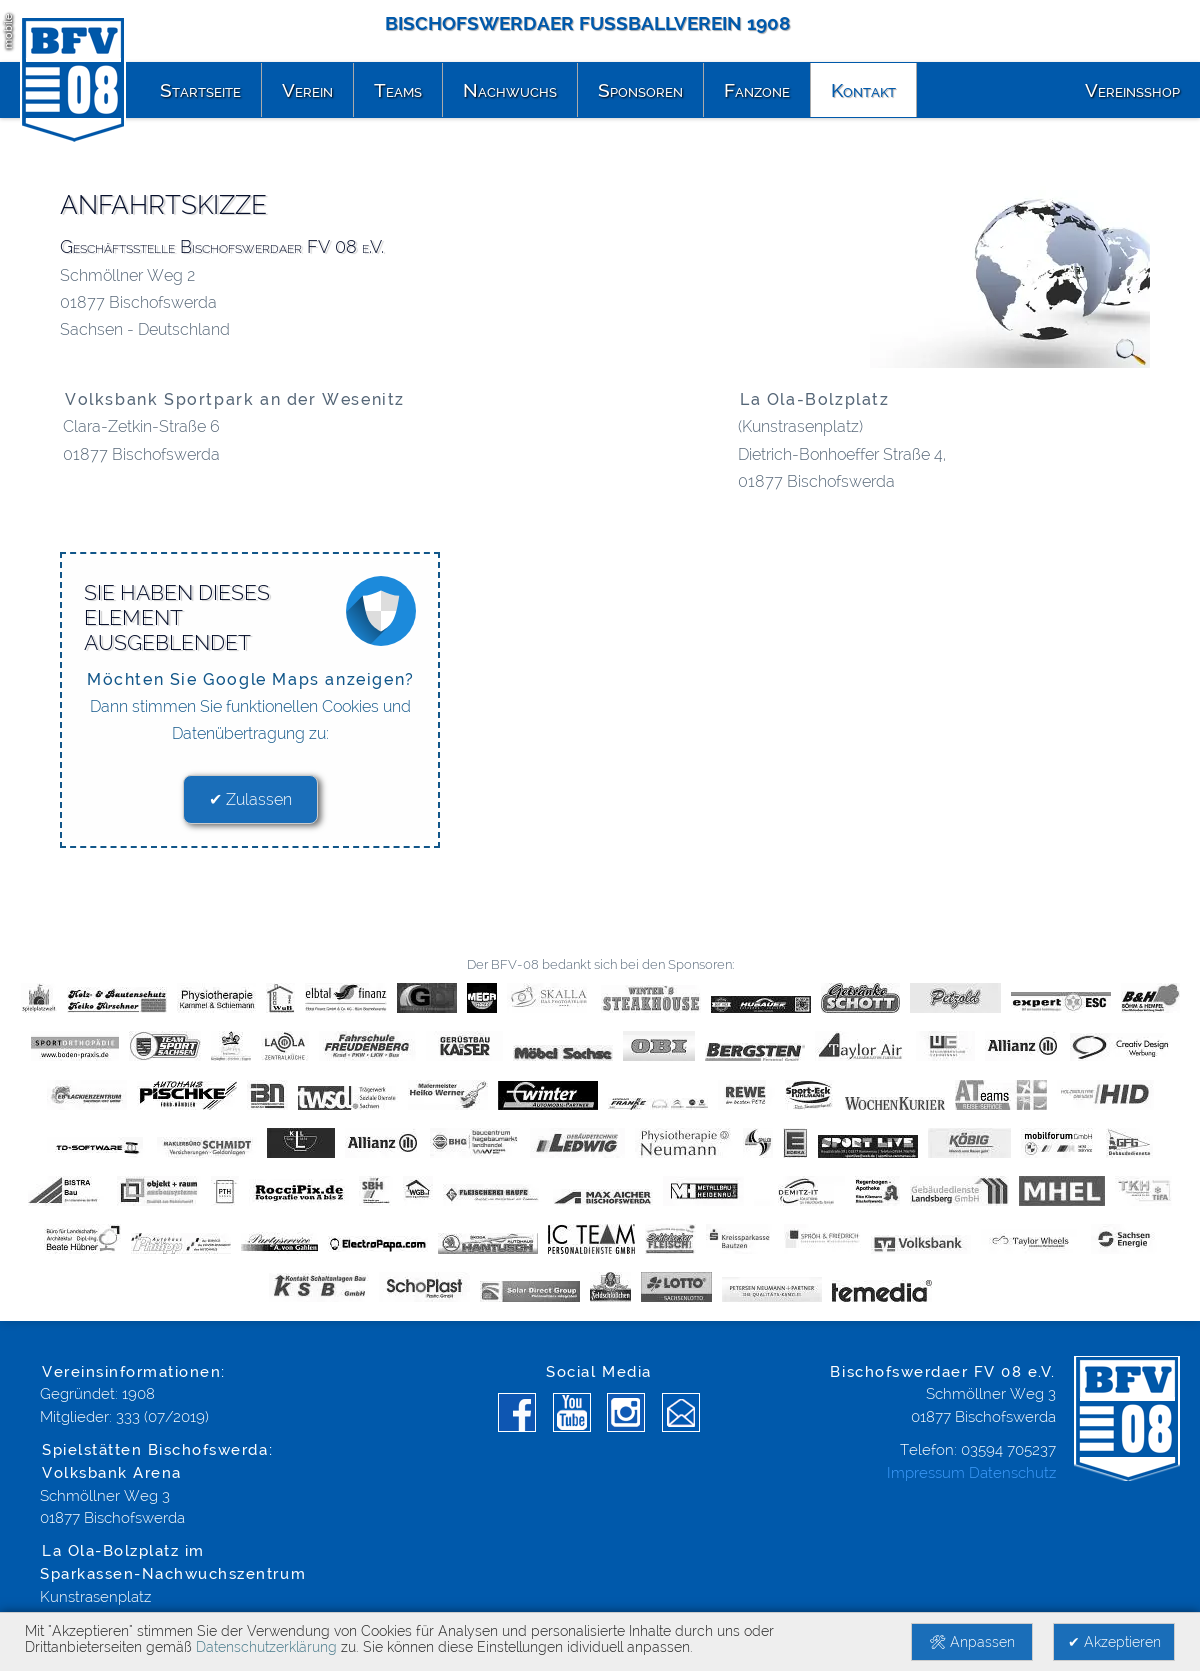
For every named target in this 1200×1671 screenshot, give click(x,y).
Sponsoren (640, 90)
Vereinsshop (1132, 90)
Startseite (200, 90)
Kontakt (863, 90)
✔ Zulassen (250, 799)
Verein (307, 90)
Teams (398, 90)
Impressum (926, 1473)
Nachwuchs (510, 90)
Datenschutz (1012, 1473)
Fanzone (757, 90)
